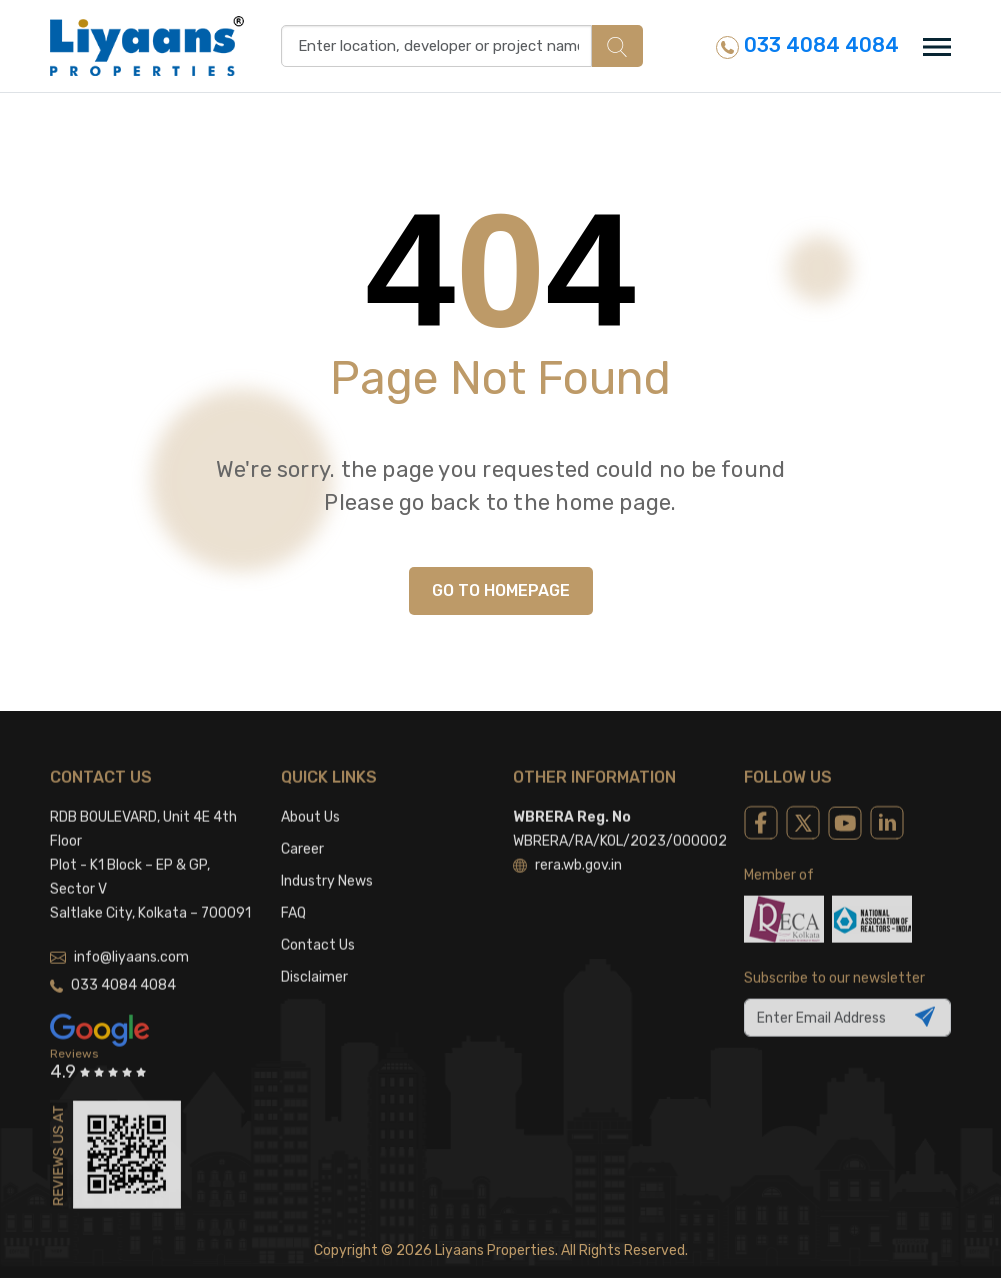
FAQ (293, 894)
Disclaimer (314, 958)
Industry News (327, 862)
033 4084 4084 (807, 45)
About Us (310, 798)
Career (302, 830)
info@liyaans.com (119, 938)
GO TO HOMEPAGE (501, 590)
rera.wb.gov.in (567, 846)
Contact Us (318, 926)
